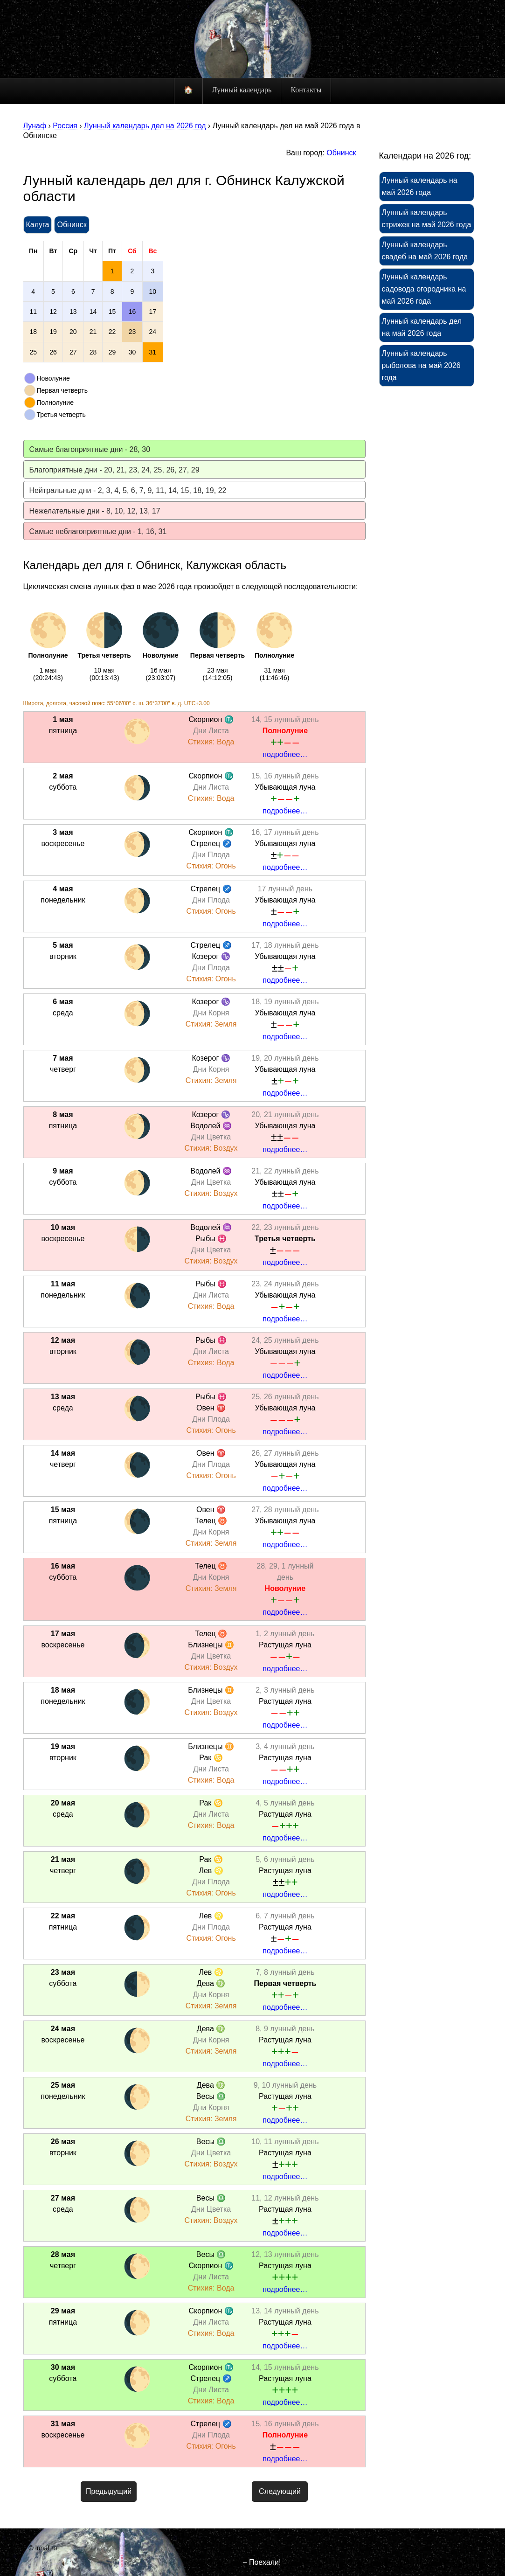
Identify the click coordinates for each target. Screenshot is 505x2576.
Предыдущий (108, 2491)
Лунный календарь (242, 90)
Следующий (280, 2491)
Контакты (306, 90)
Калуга (37, 225)
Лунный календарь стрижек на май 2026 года (426, 218)
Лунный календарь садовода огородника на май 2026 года (424, 289)
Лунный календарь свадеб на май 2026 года (425, 251)
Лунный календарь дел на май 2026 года (422, 327)
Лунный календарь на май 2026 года (419, 186)
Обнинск (341, 153)
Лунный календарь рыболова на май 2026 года (421, 365)
